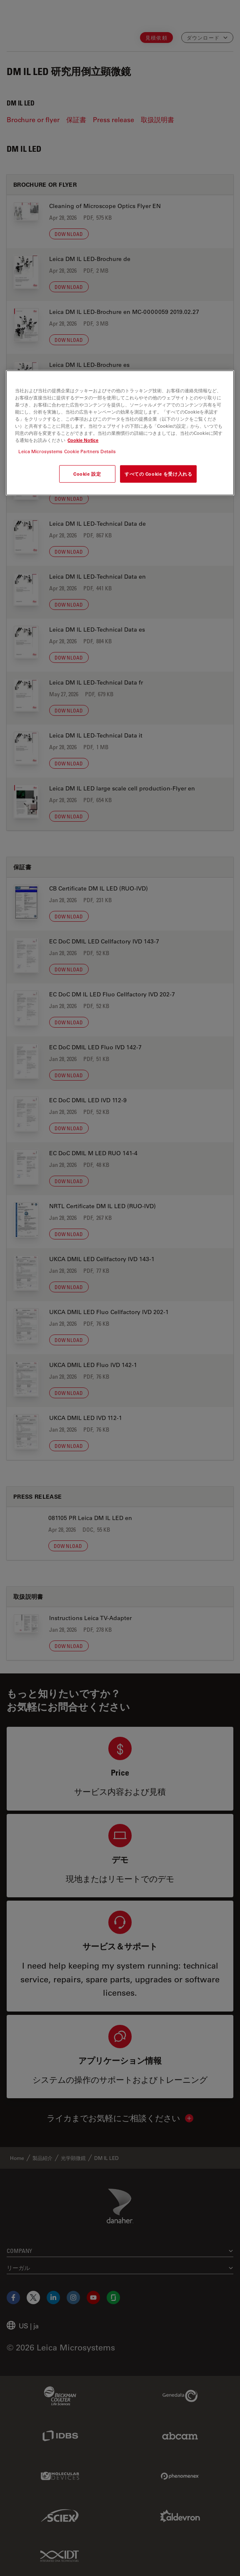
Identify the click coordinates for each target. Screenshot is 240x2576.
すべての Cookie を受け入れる (158, 474)
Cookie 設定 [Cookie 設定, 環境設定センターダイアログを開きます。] (87, 474)
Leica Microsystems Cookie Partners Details (67, 451)
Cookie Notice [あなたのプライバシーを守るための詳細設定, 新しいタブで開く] (83, 440)
